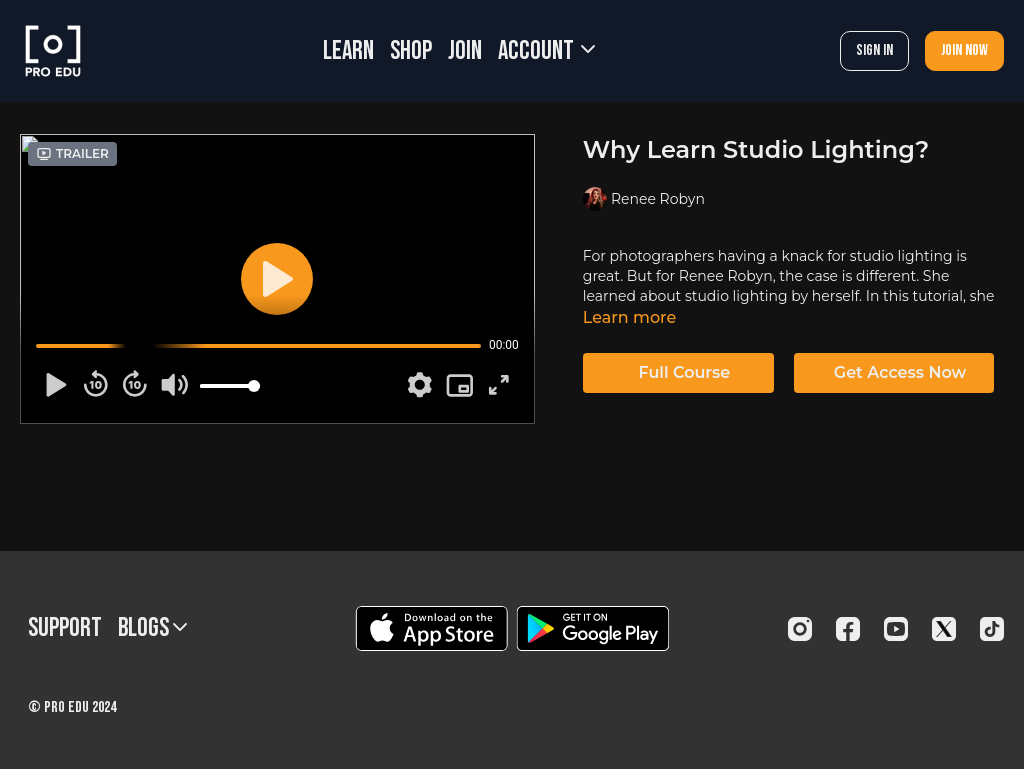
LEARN (348, 51)
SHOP (411, 51)
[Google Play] (593, 628)
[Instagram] (800, 629)
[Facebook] (848, 629)
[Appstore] (431, 628)
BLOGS (152, 628)
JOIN (465, 51)
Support (65, 628)
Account (546, 51)
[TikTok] (992, 629)
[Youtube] (896, 629)
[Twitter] (944, 629)
